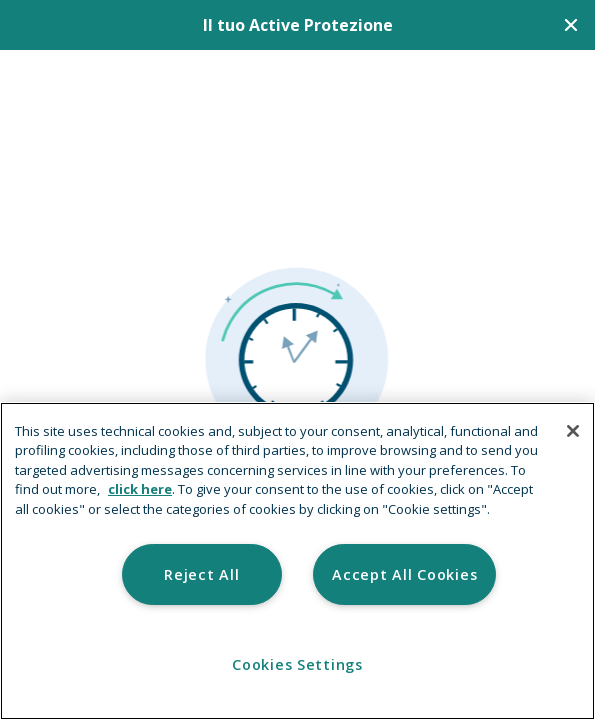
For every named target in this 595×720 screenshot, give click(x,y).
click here (140, 489)
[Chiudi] (571, 25)
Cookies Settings (297, 664)
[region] (297, 561)
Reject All (201, 574)
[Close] (573, 431)
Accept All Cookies (404, 574)
